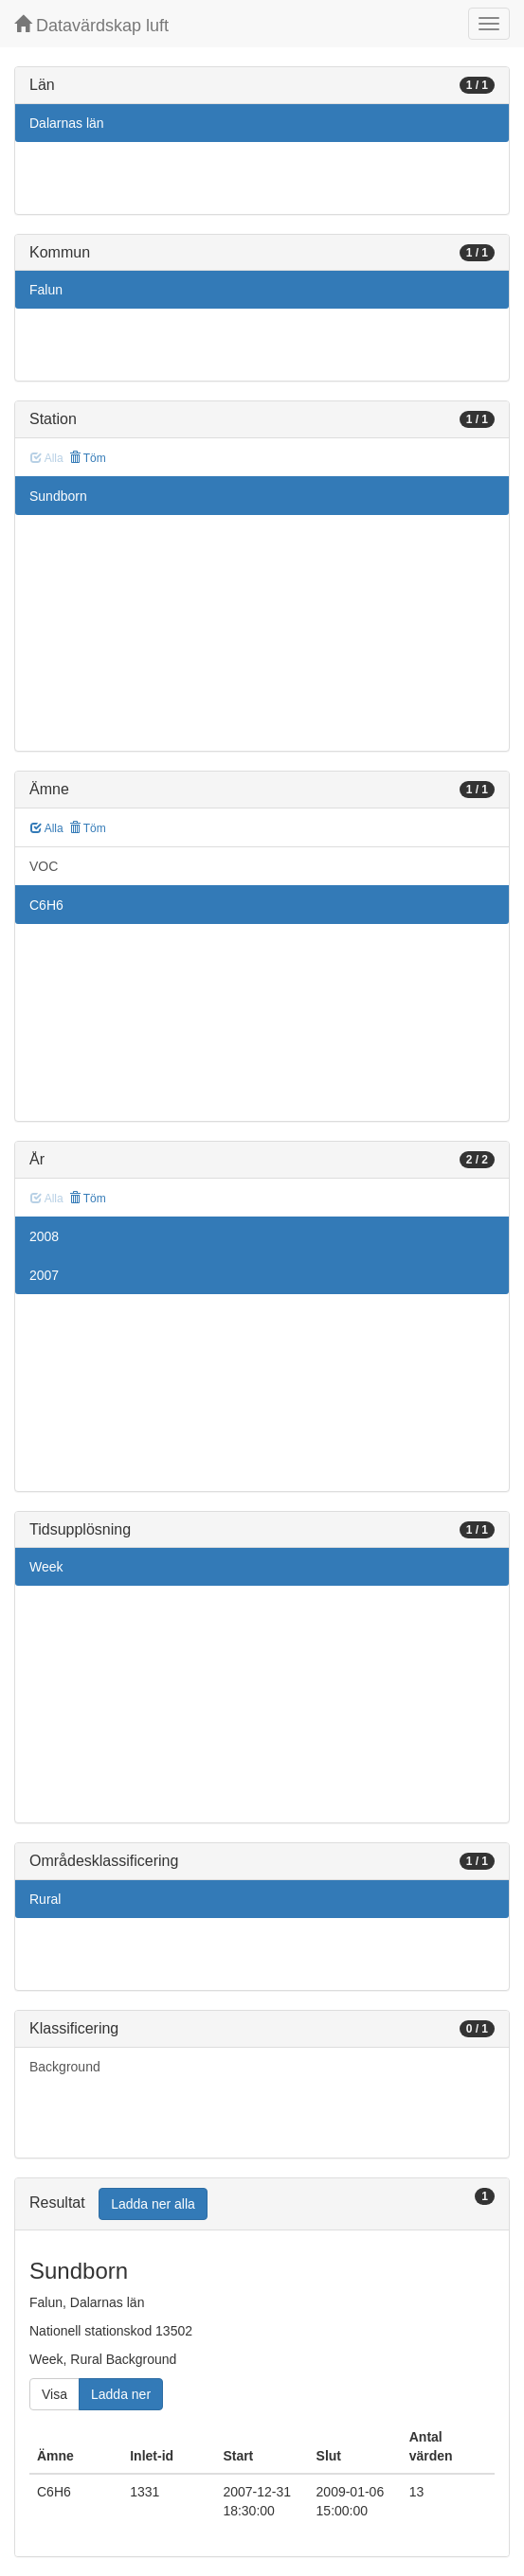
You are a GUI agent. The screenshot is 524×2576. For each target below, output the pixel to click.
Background (64, 2066)
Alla (46, 828)
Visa (54, 2394)
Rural (45, 1899)
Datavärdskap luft (91, 25)
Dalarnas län (66, 123)
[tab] (262, 2204)
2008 (44, 1236)
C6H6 (46, 905)
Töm (87, 458)
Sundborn (58, 496)
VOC (43, 866)
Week (46, 1566)
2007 (44, 1275)
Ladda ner (121, 2394)
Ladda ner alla (153, 2204)
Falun (46, 289)
